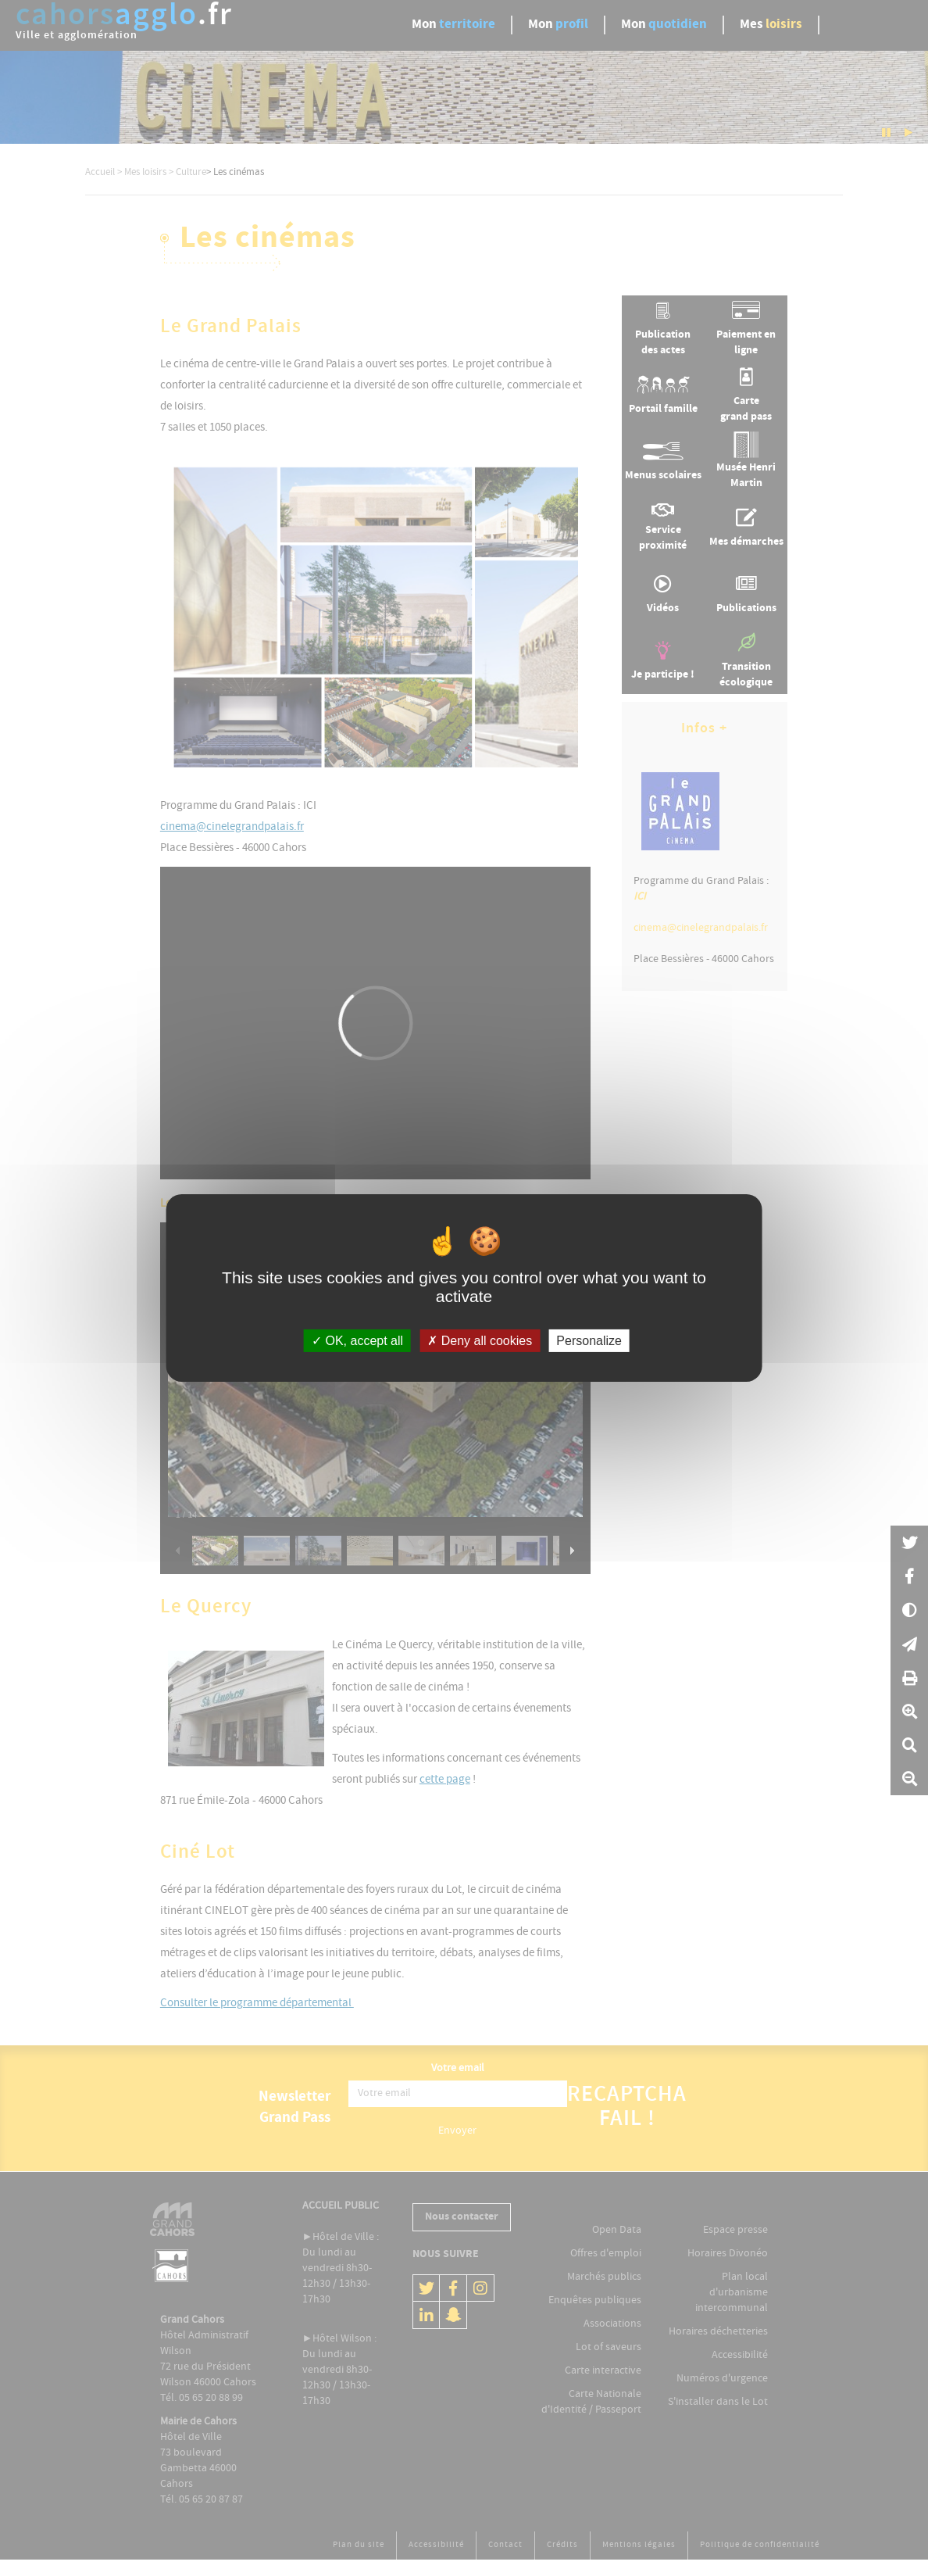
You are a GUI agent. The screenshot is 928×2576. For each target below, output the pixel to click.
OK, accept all (357, 1340)
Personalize (589, 1340)
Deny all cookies (479, 1340)
